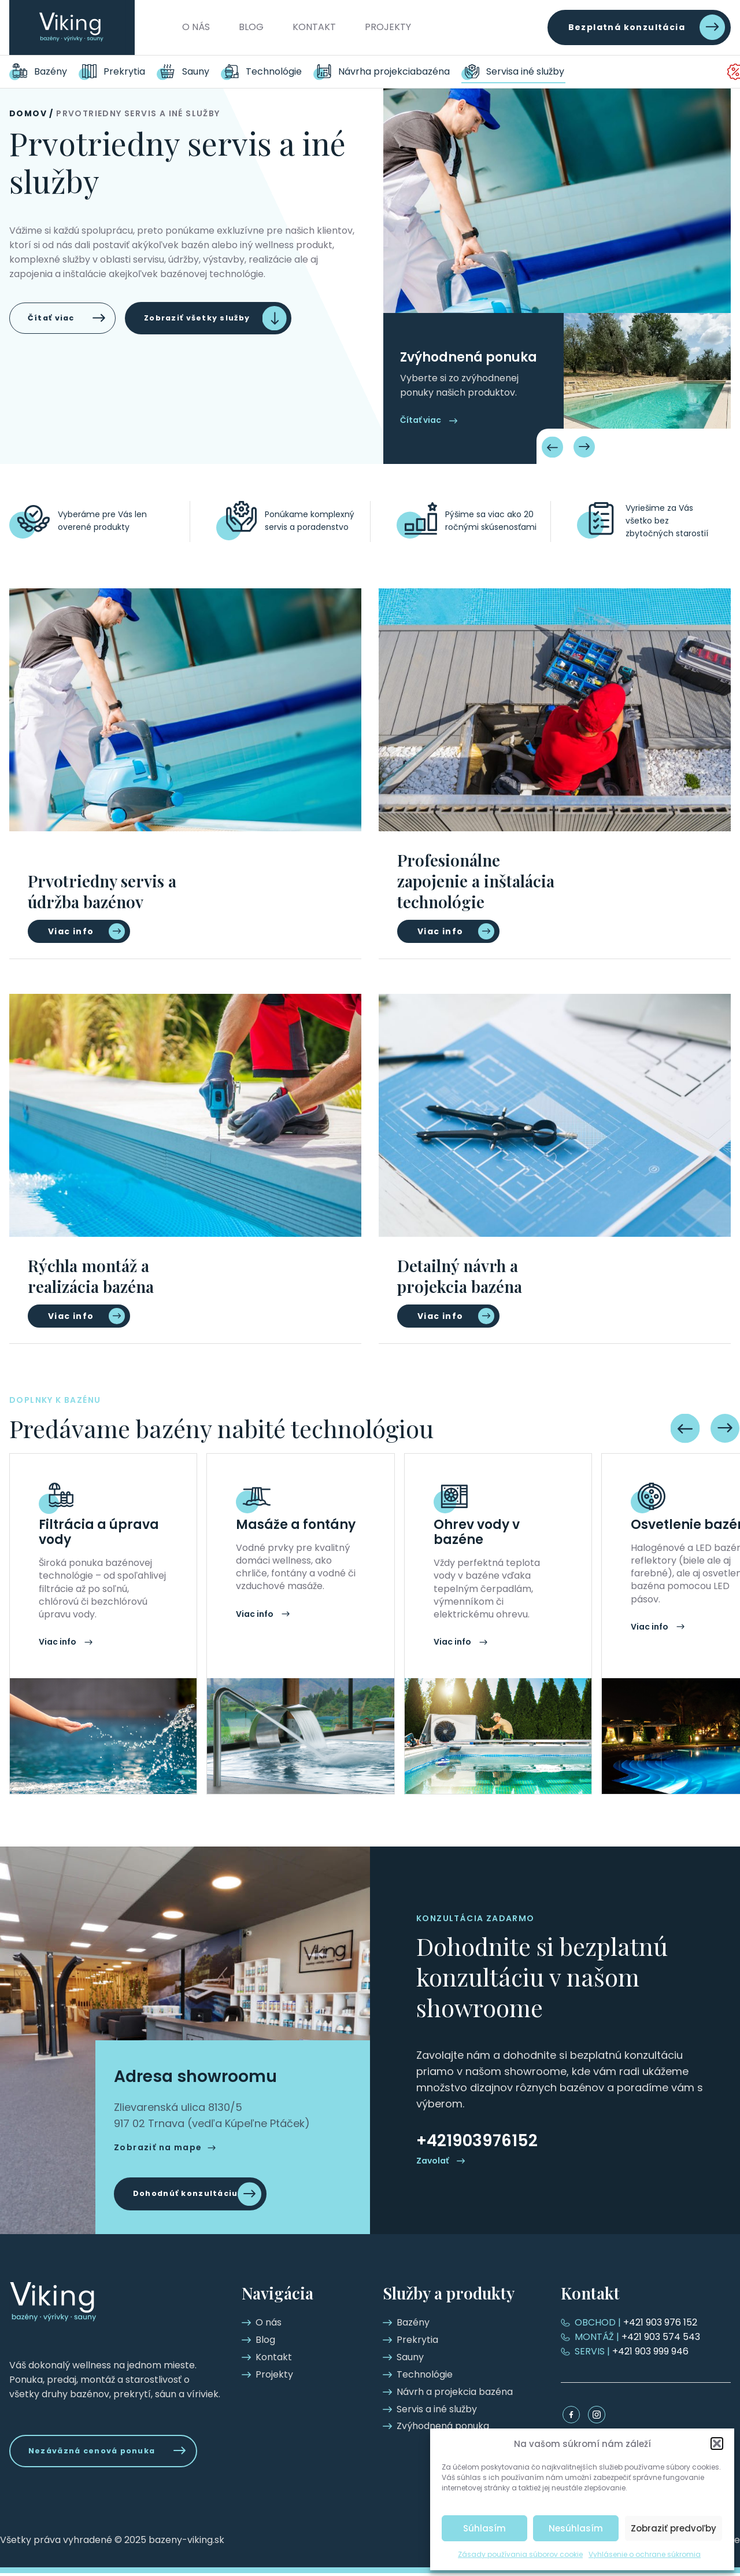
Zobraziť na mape (158, 2145)
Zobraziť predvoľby (673, 2528)
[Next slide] (584, 447)
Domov (28, 113)
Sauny (195, 71)
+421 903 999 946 (632, 2351)
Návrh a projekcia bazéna (396, 71)
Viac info (71, 931)
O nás (196, 27)
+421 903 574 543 (638, 2336)
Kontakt (314, 27)
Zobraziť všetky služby (215, 319)
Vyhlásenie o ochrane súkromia (645, 2554)
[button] (717, 2443)
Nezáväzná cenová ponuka (99, 2452)
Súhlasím (484, 2528)
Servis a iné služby (531, 71)
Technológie (274, 71)
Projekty (388, 27)
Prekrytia (124, 71)
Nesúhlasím (576, 2528)
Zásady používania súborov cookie (520, 2554)
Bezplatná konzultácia (626, 27)
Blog (251, 27)
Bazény (50, 71)
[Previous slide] (553, 447)
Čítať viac (55, 319)
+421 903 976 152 (636, 2322)
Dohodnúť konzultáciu (192, 2193)
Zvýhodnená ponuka (682, 71)
